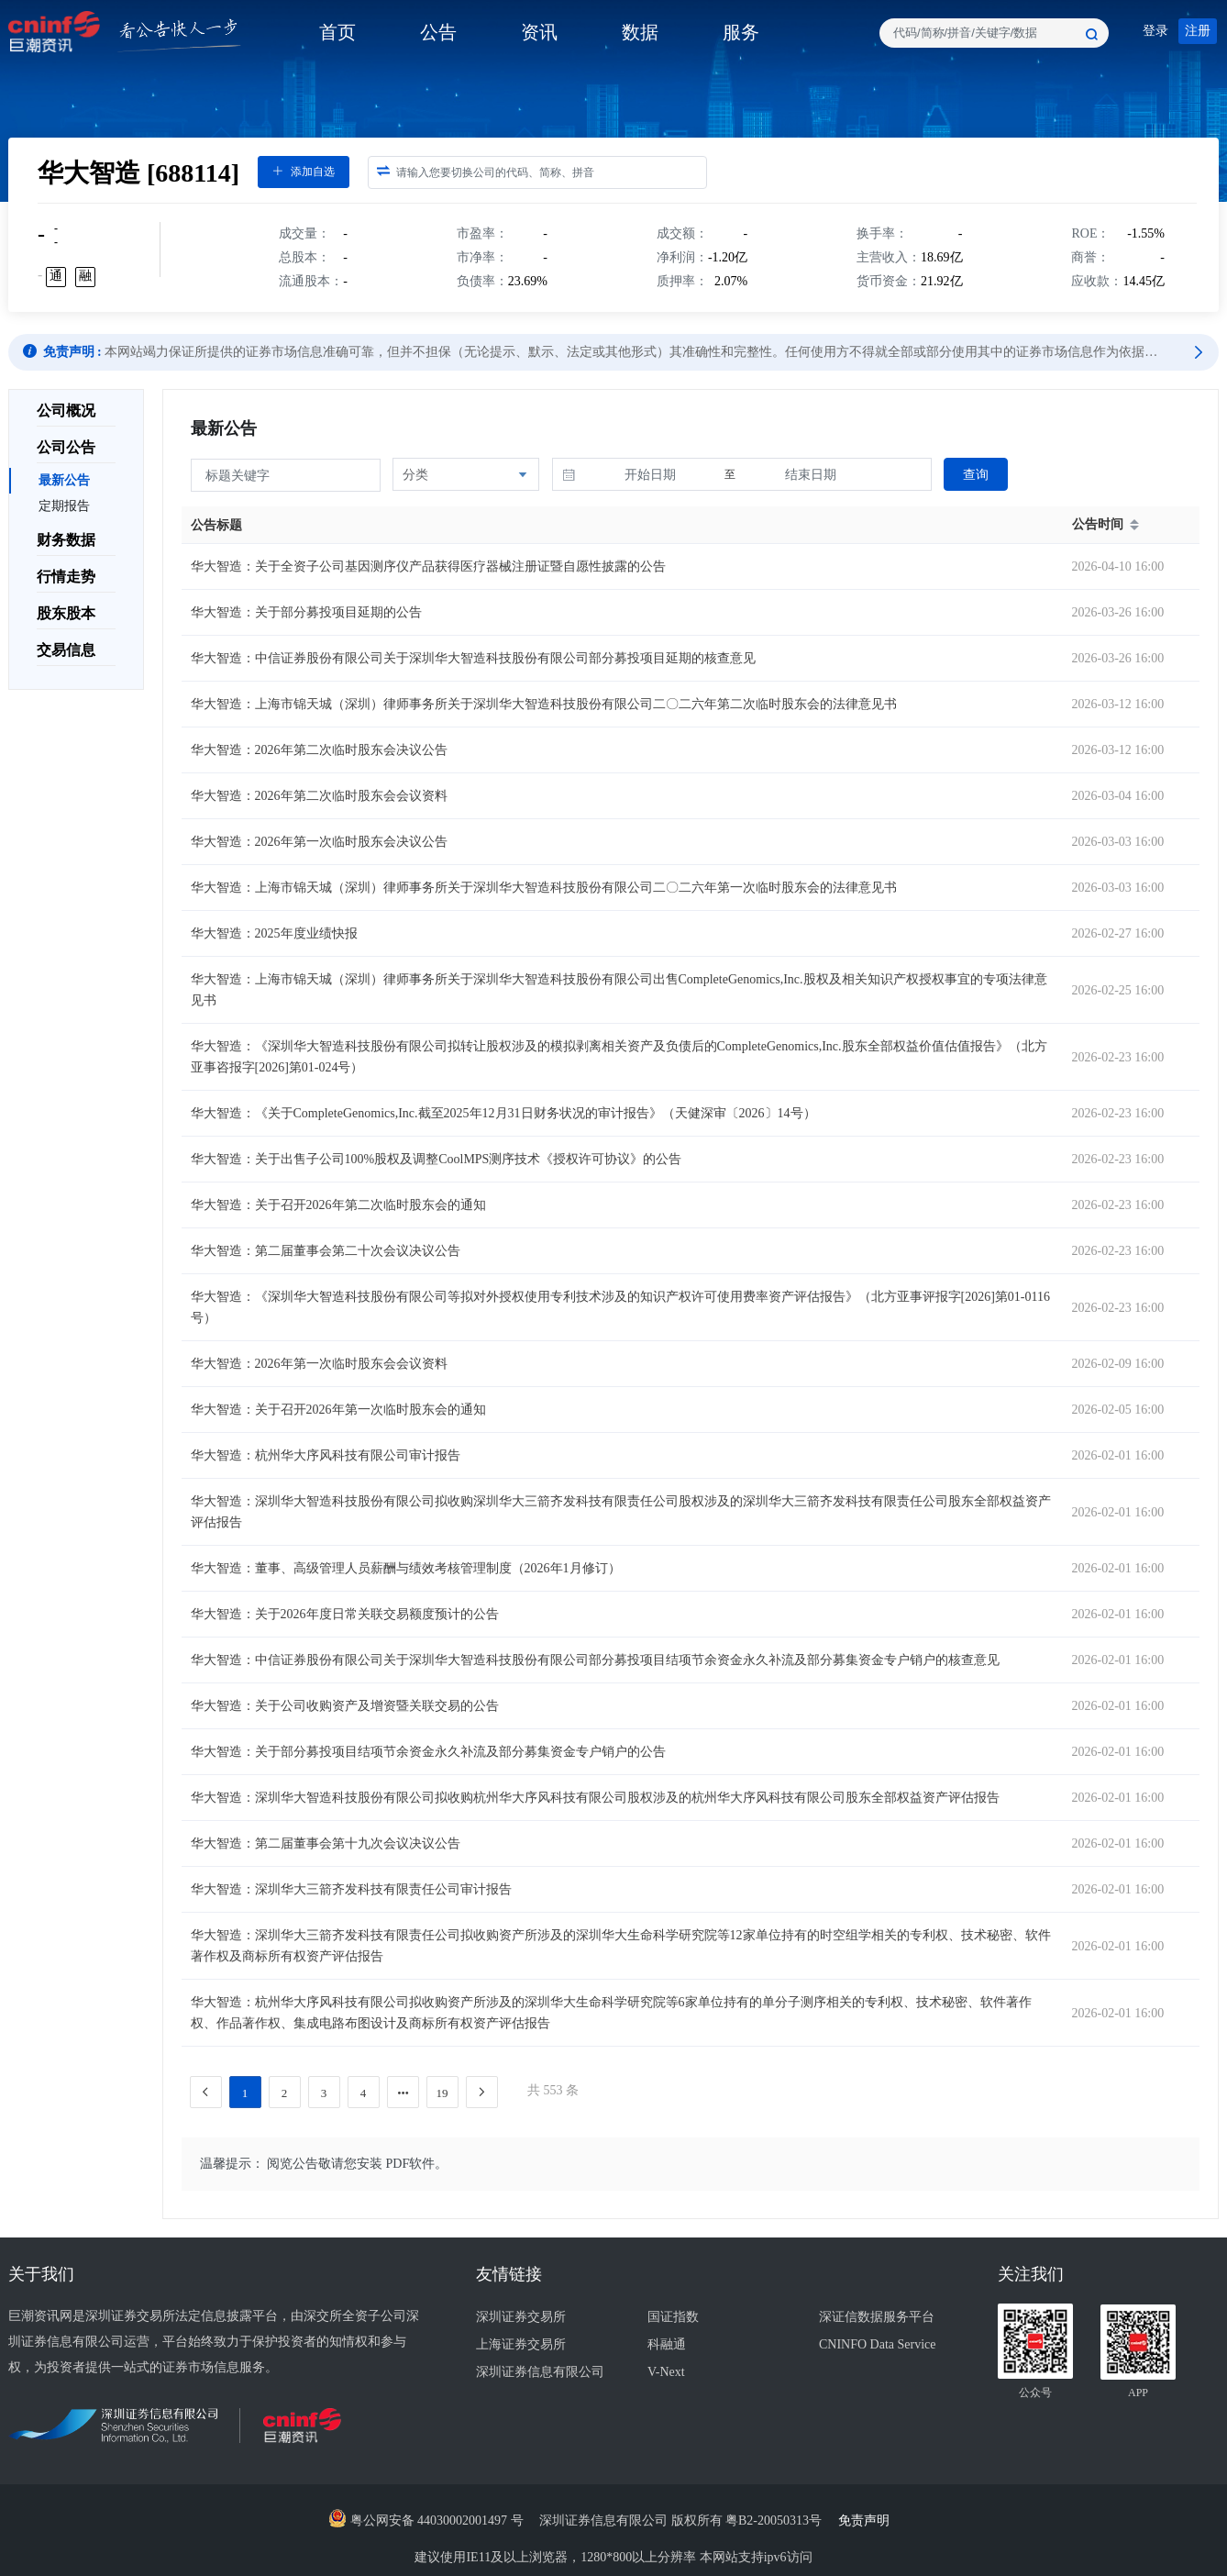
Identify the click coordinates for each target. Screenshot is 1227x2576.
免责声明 (869, 2520)
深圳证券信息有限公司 (540, 2372)
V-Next (666, 2372)
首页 (337, 32)
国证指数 (673, 2317)
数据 (640, 32)
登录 (1155, 31)
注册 (1197, 31)
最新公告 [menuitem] (64, 480)
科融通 (666, 2344)
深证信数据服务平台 (876, 2317)
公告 (438, 32)
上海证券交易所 (521, 2344)
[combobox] (994, 33)
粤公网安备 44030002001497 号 (426, 2520)
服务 (741, 32)
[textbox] (994, 33)
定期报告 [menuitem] (64, 506)
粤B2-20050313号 (775, 2520)
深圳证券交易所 (521, 2317)
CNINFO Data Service (877, 2344)
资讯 (539, 32)
